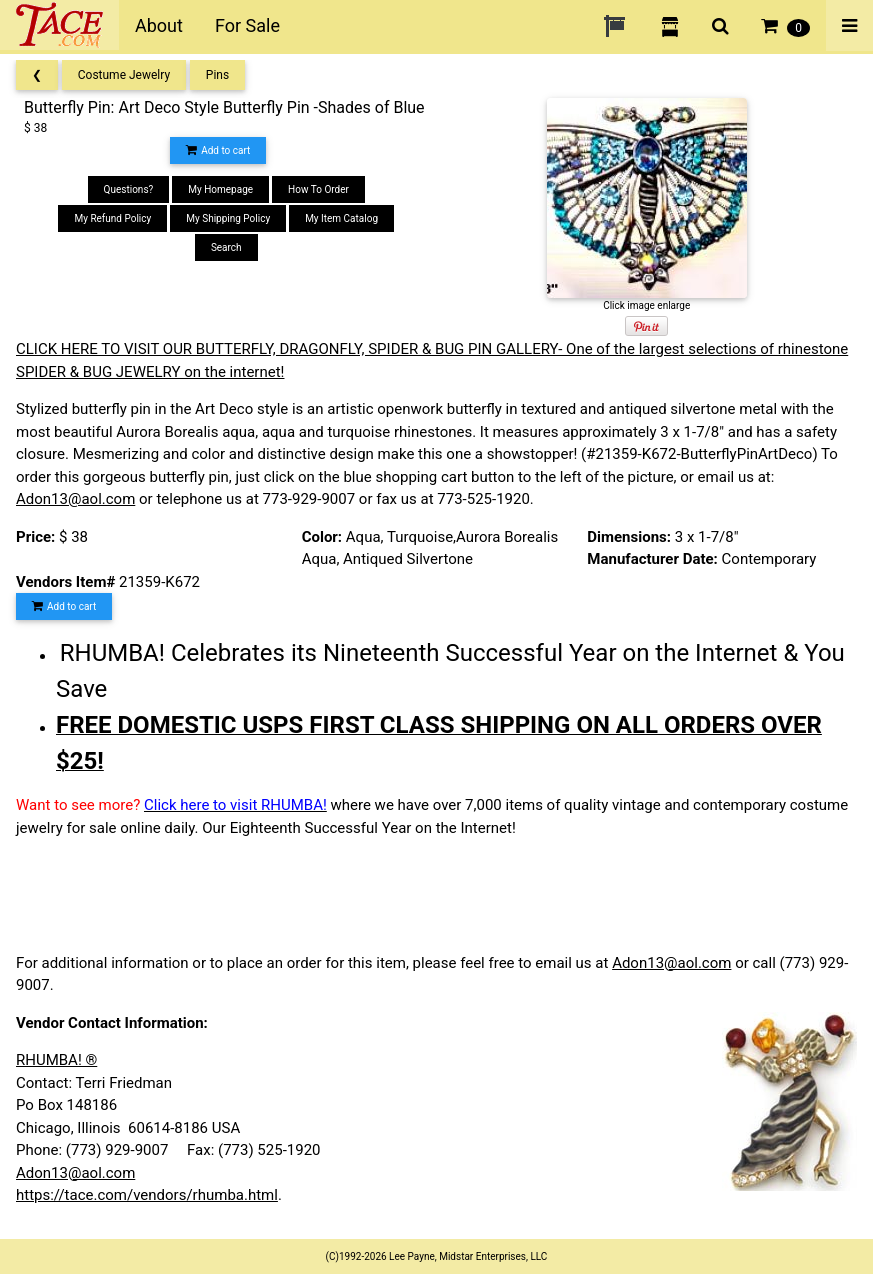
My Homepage (220, 189)
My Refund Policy (112, 218)
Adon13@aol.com (75, 499)
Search (226, 247)
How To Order (318, 189)
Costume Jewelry (124, 75)
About (159, 25)
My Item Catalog (341, 218)
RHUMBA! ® (56, 1060)
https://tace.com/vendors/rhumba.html (147, 1195)
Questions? (129, 189)
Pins (217, 75)
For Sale (247, 25)
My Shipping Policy (228, 218)
